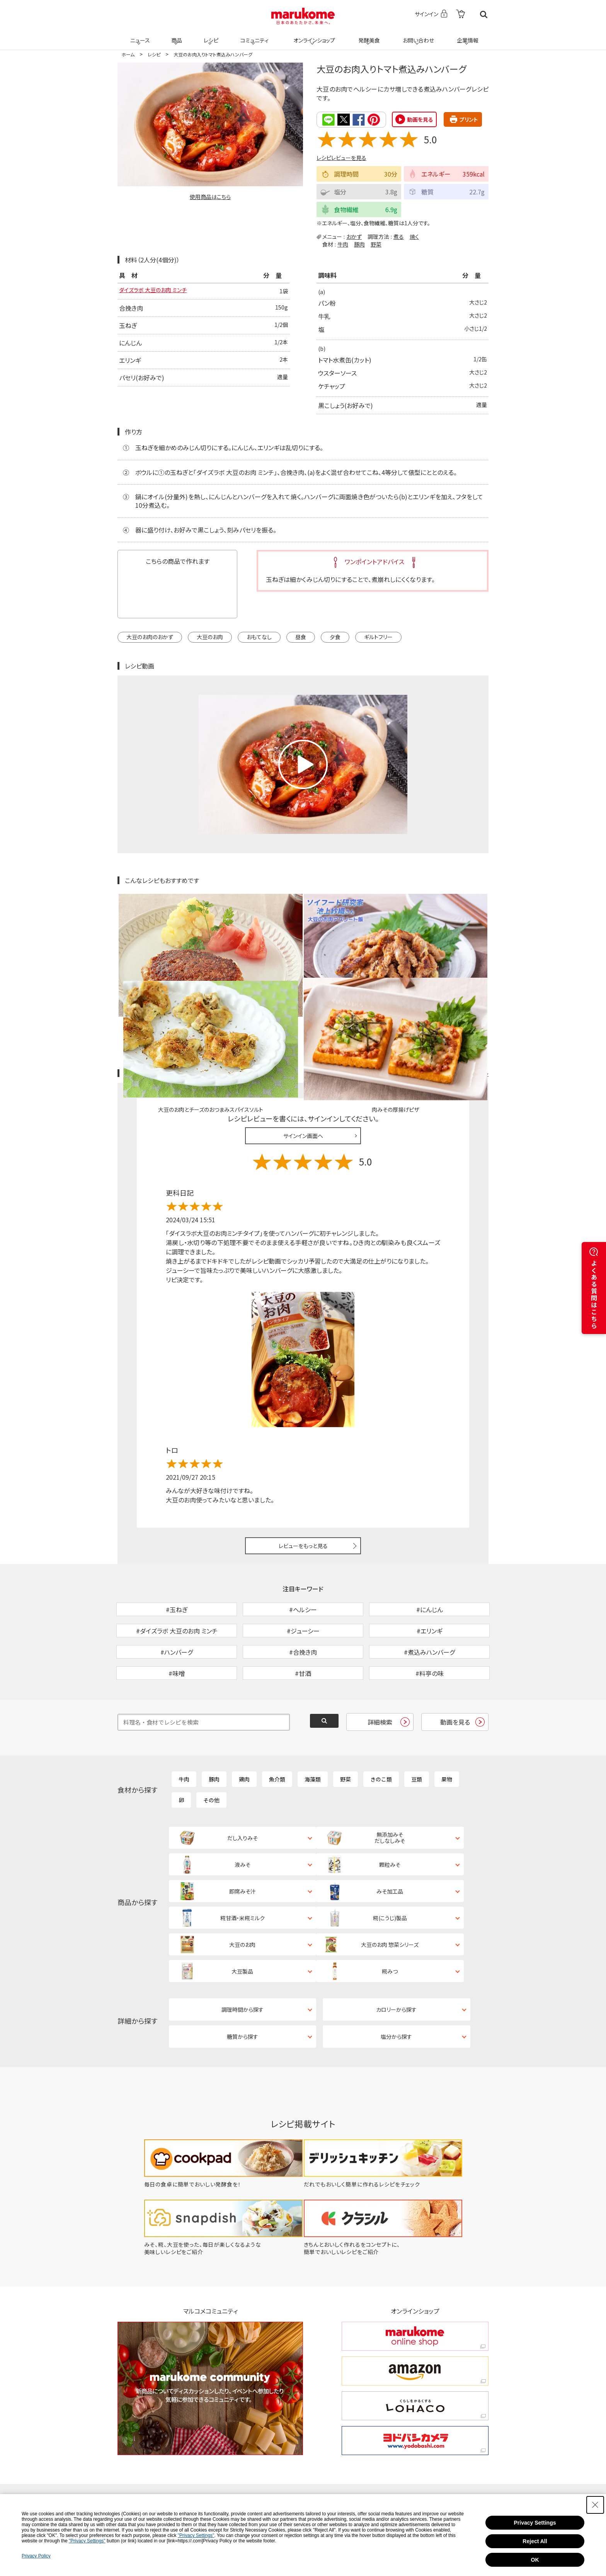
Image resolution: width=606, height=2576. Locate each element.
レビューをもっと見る (303, 1456)
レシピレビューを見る (341, 157)
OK (535, 2560)
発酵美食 (368, 35)
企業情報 (466, 35)
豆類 (416, 1729)
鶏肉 (244, 1729)
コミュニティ (253, 35)
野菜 (376, 243)
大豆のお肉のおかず (149, 636)
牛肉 (342, 243)
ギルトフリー (378, 636)
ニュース (139, 35)
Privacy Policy (36, 2556)
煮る (398, 236)
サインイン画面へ (303, 1045)
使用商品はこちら (210, 197)
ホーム (127, 54)
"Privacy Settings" (196, 2535)
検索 (483, 14)
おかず (354, 236)
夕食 (335, 636)
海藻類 (313, 1729)
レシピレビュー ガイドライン (461, 983)
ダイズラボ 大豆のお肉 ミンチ (158, 291)
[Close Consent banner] (595, 2504)
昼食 (300, 636)
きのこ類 (381, 1729)
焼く (414, 236)
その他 (211, 1750)
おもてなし (259, 636)
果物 (446, 1729)
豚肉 (359, 243)
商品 (175, 35)
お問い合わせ (416, 35)
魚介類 (277, 1729)
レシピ (210, 35)
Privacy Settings (535, 2523)
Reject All (535, 2541)
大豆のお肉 (210, 636)
